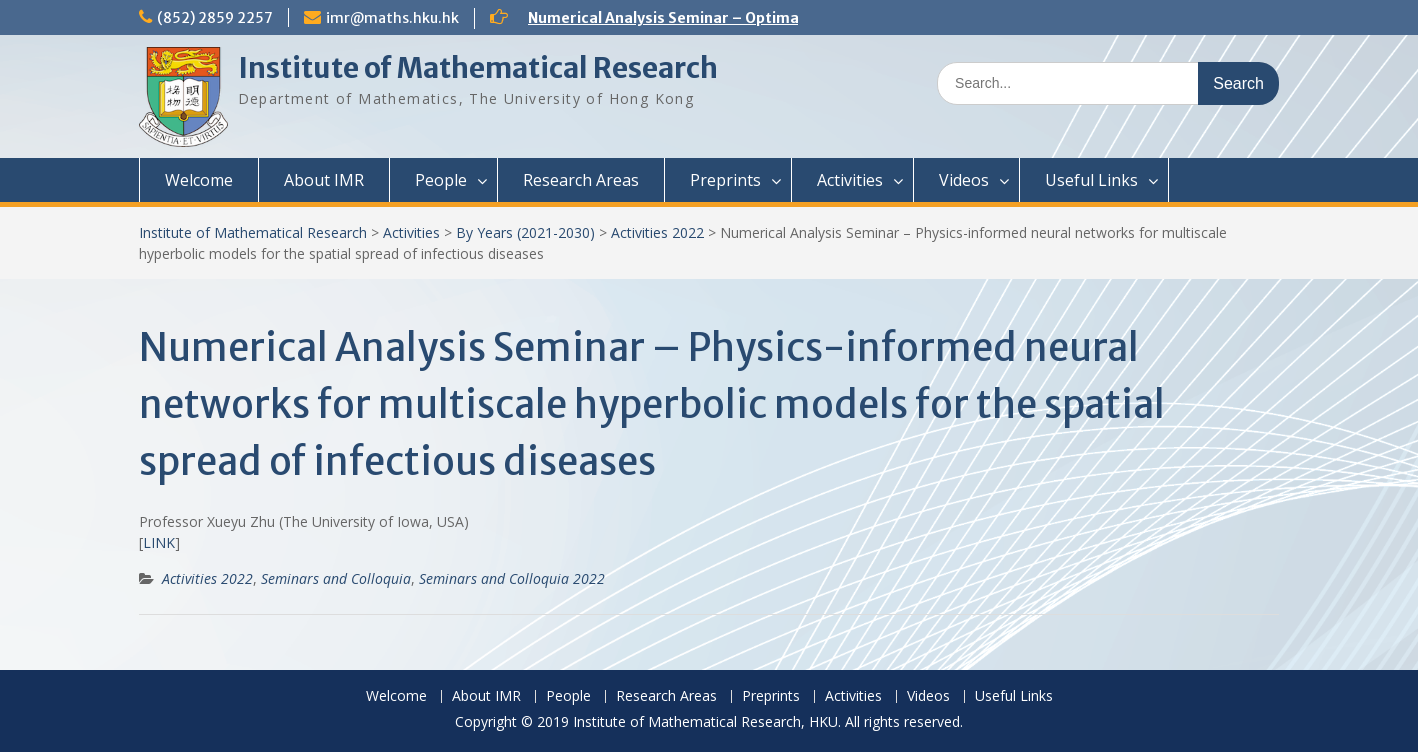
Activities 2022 (657, 232)
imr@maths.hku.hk (392, 18)
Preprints (725, 180)
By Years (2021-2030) (525, 232)
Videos (964, 180)
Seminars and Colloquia (336, 578)
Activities (850, 180)
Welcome (199, 180)
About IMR (324, 180)
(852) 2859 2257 (215, 18)
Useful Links (1091, 180)
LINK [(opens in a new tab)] (159, 542)
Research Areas (581, 180)
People (441, 180)
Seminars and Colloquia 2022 (512, 578)
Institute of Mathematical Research (478, 68)
